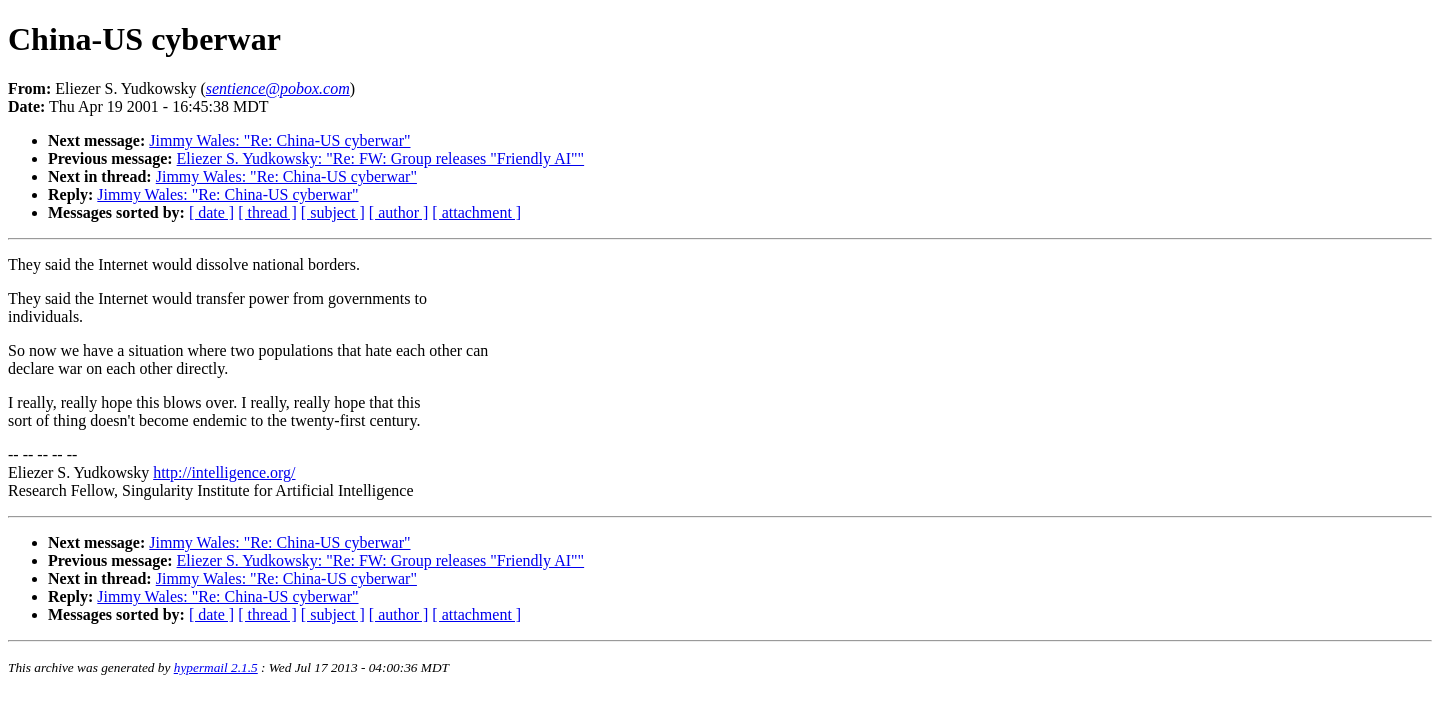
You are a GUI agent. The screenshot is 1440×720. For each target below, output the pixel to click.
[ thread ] (267, 212)
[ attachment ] (476, 212)
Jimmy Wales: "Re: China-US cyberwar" (279, 140)
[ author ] (399, 212)
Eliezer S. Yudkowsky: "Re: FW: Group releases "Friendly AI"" (381, 158)
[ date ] (211, 212)
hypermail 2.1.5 (216, 667)
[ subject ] (333, 212)
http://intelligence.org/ (224, 472)
